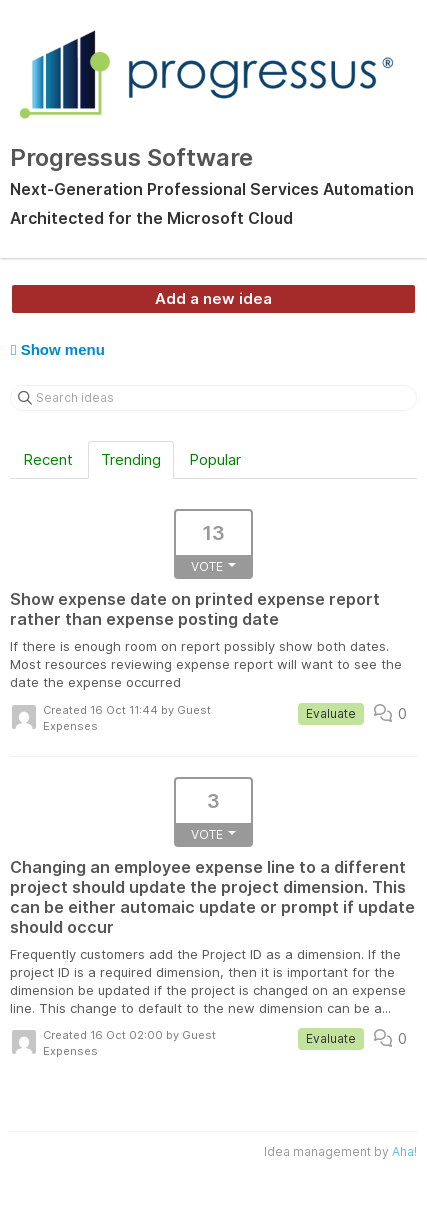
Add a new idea (213, 298)
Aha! (404, 1151)
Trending (131, 459)
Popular (215, 459)
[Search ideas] (213, 398)
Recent (48, 459)
